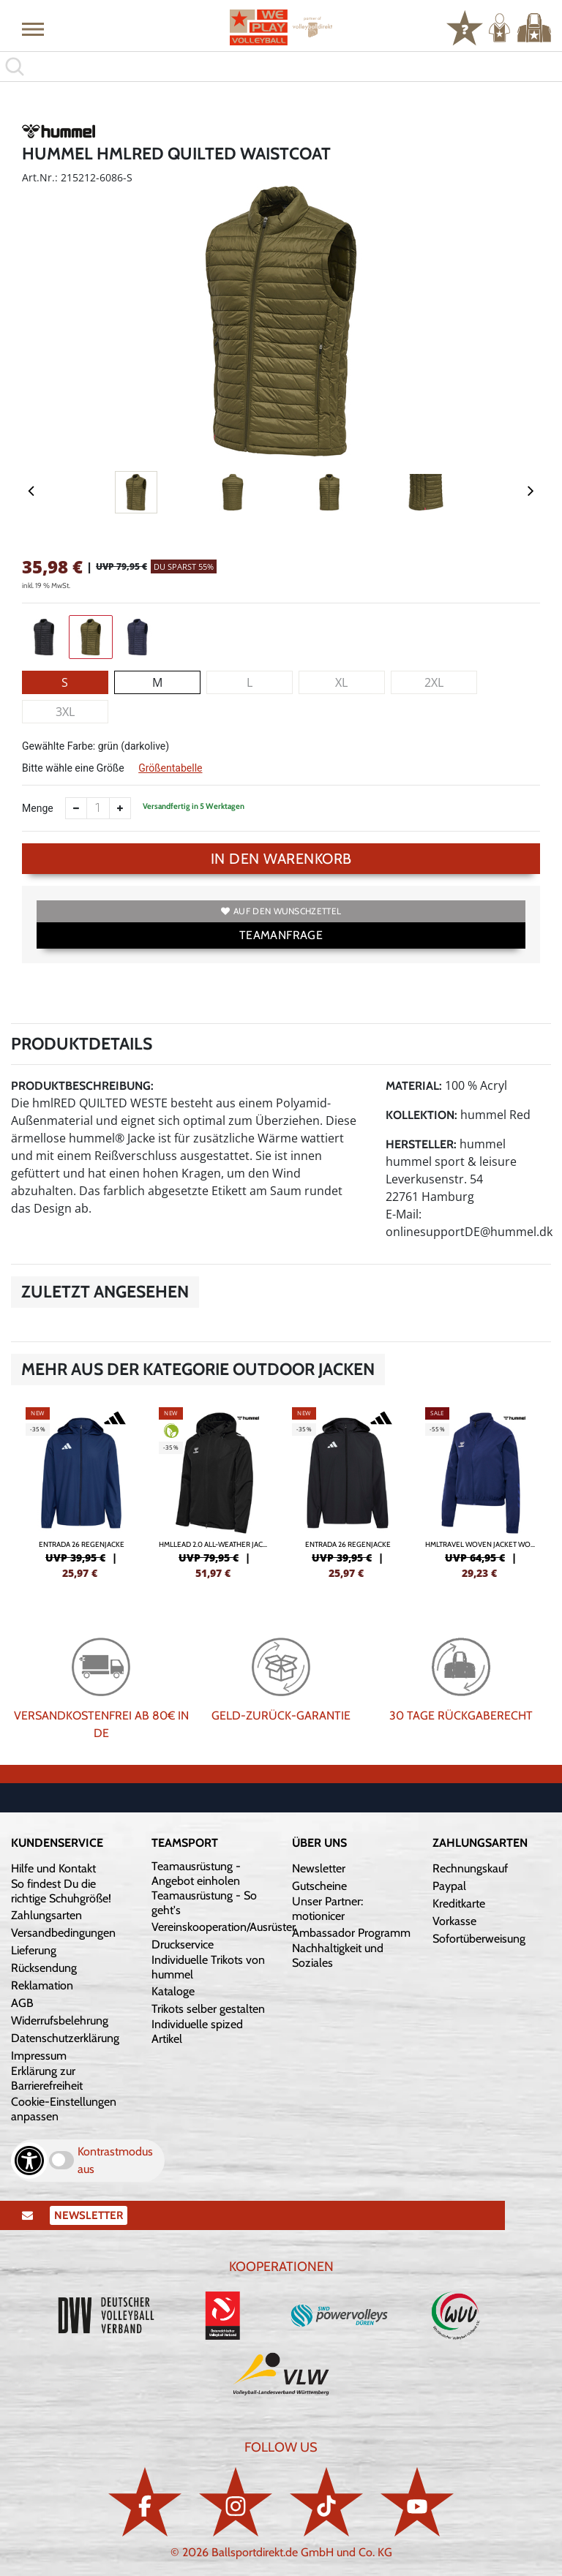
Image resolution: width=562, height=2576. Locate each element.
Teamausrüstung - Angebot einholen (196, 1873)
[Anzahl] (98, 808)
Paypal (449, 1886)
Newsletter (318, 1868)
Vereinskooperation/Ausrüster (223, 1927)
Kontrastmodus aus (115, 2160)
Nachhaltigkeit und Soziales (337, 1955)
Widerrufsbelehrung (59, 2020)
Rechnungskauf (470, 1868)
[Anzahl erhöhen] (120, 808)
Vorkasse (454, 1921)
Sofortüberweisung (478, 1939)
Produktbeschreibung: (82, 1086)
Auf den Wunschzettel (281, 910)
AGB (22, 2003)
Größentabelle (170, 768)
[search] (281, 66)
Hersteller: (421, 1144)
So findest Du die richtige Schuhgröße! (61, 1891)
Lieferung (33, 1950)
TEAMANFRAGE (281, 935)
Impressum (39, 2056)
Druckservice (182, 1944)
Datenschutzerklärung (65, 2038)
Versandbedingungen (63, 1933)
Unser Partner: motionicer (327, 1908)
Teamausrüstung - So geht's (204, 1902)
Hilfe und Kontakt (53, 1868)
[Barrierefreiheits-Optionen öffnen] (29, 2160)
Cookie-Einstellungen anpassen (63, 2109)
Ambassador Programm (351, 1933)
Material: (414, 1086)
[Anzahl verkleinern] (76, 808)
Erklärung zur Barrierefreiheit (47, 2078)
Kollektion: (421, 1115)
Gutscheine (319, 1886)
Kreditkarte (458, 1903)
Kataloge (173, 1991)
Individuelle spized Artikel (197, 2031)
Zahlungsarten (46, 1915)
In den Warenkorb (281, 858)
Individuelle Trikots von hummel (208, 1967)
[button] (33, 28)
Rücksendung (44, 1968)
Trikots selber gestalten (208, 2009)
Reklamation (42, 1985)
